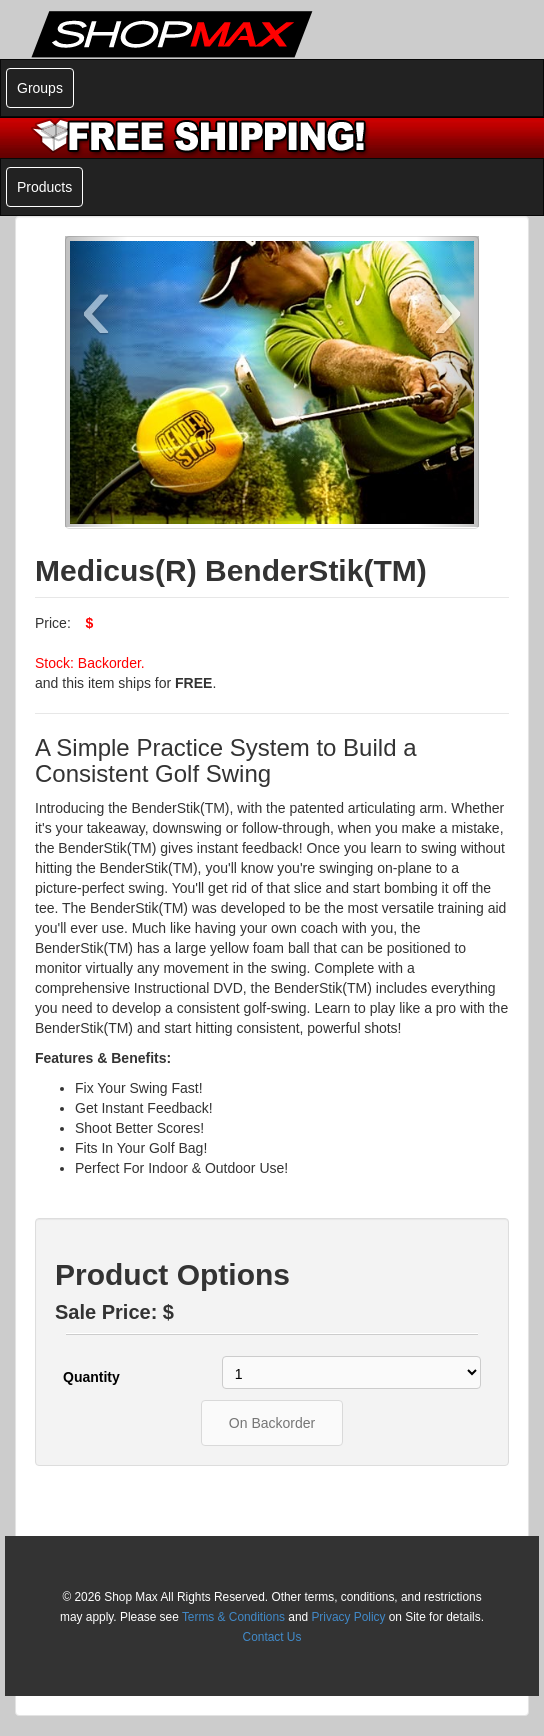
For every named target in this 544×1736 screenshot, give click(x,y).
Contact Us (272, 1637)
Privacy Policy (348, 1617)
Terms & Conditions (233, 1617)
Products (44, 187)
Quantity (91, 1377)
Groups (40, 88)
